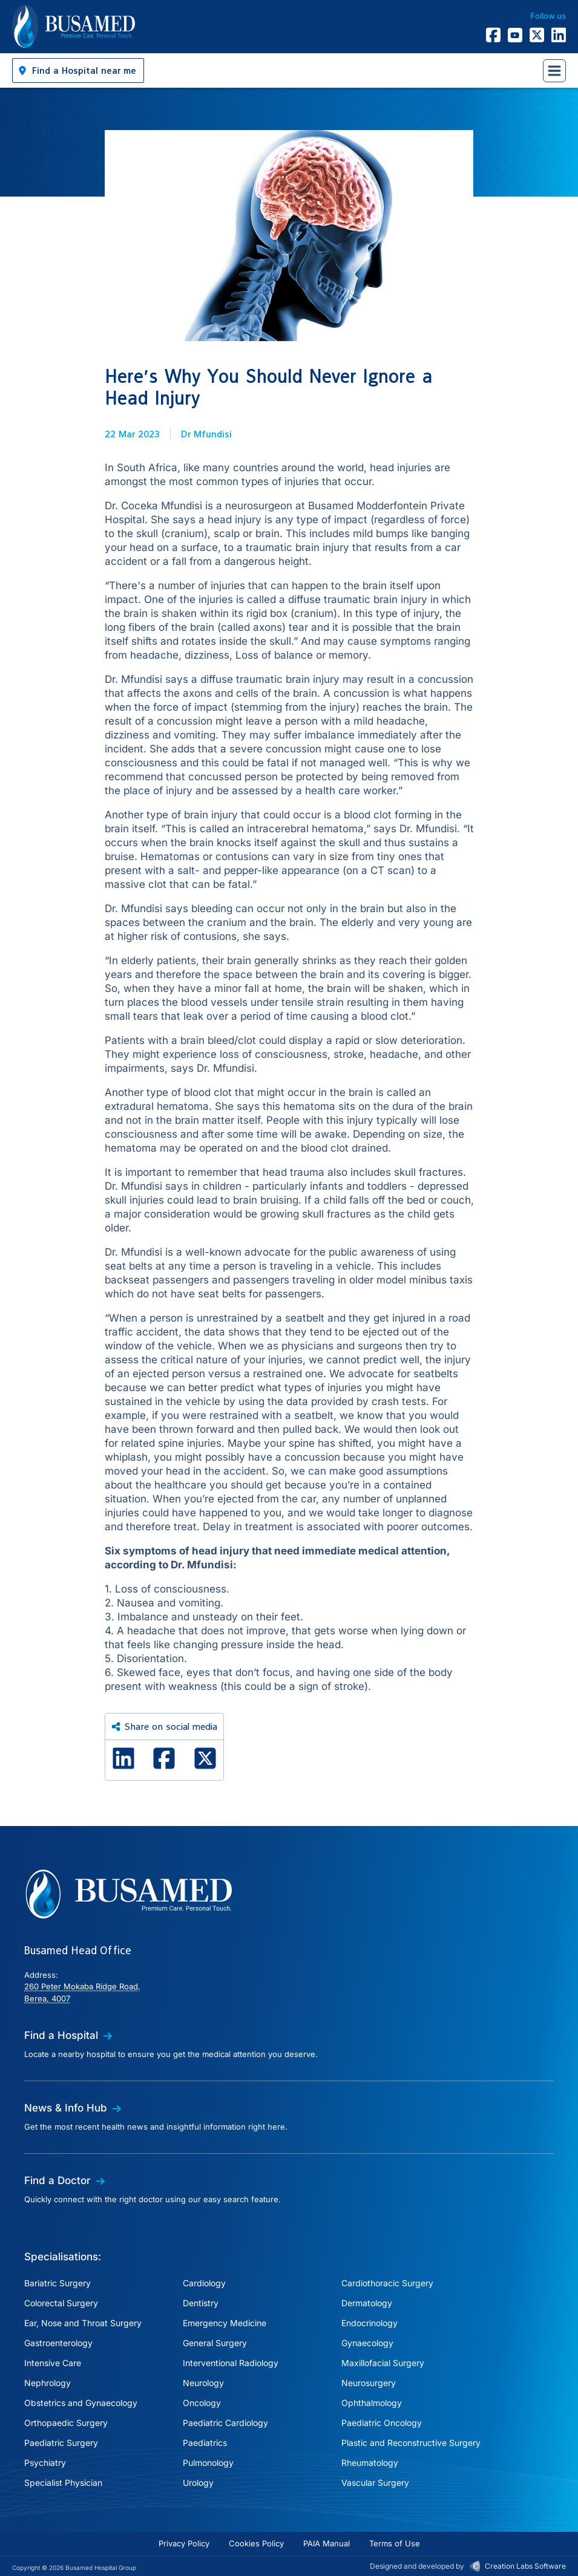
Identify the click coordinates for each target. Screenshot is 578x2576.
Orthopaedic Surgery (66, 2423)
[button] (78, 70)
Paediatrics (205, 2442)
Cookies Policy (256, 2543)
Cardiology (204, 2283)
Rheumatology (369, 2462)
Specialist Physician (63, 2482)
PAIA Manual (326, 2543)
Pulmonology (208, 2462)
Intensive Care (52, 2363)
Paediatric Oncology (381, 2423)
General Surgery (215, 2343)
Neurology (203, 2383)
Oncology (202, 2403)
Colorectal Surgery (61, 2303)
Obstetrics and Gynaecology (80, 2403)
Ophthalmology (371, 2403)
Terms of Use (394, 2543)
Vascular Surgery (375, 2482)
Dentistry (200, 2303)
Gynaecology (367, 2343)
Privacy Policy (184, 2543)
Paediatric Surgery (61, 2442)
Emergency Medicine (224, 2323)
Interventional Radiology (230, 2363)
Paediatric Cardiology (225, 2423)
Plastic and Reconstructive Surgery (411, 2442)
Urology (198, 2482)
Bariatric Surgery (57, 2283)
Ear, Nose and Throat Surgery (83, 2323)
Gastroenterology (58, 2343)
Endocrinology (369, 2323)
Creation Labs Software (525, 2566)
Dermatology (366, 2303)
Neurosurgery (368, 2383)
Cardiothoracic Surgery (387, 2283)
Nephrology (47, 2383)
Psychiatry (45, 2462)
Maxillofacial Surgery (382, 2363)
